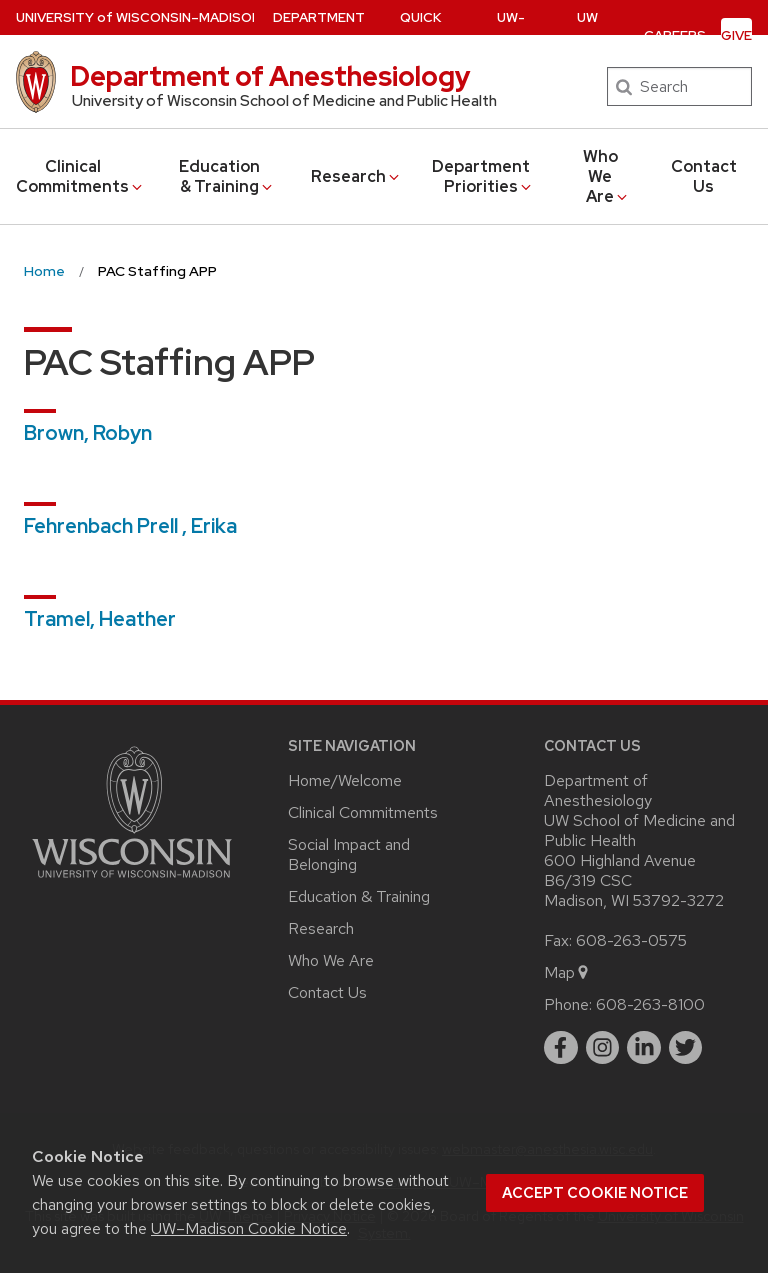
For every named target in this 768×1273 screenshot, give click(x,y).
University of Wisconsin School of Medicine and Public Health (284, 101)
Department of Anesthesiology (270, 76)
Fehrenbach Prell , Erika (130, 526)
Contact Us (704, 176)
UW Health (587, 35)
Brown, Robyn (88, 433)
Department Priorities (483, 176)
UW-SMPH (511, 35)
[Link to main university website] (132, 881)
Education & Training (227, 176)
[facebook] (561, 1048)
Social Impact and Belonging (349, 854)
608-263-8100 (650, 1004)
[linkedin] (644, 1048)
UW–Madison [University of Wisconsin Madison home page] (138, 17)
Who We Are (607, 176)
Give (736, 35)
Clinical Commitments (80, 176)
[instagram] (603, 1048)
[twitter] (686, 1048)
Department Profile (319, 35)
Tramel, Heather (100, 619)
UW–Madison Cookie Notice (249, 1228)
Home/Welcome (345, 780)
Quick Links (427, 35)
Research (356, 176)
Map (567, 972)
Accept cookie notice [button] (595, 1193)
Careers (675, 35)
